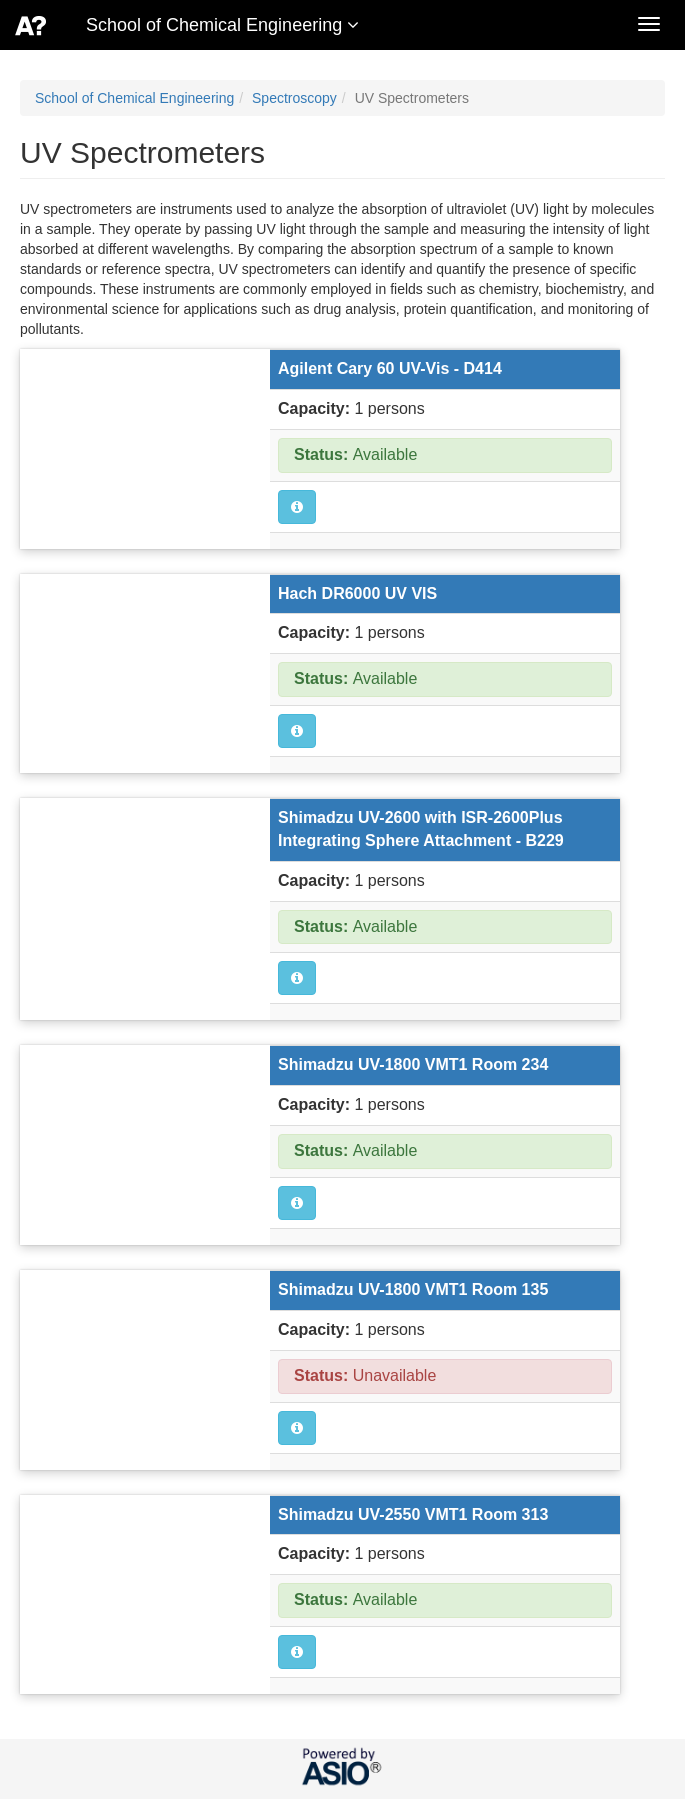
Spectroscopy (294, 98)
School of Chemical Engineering (134, 98)
